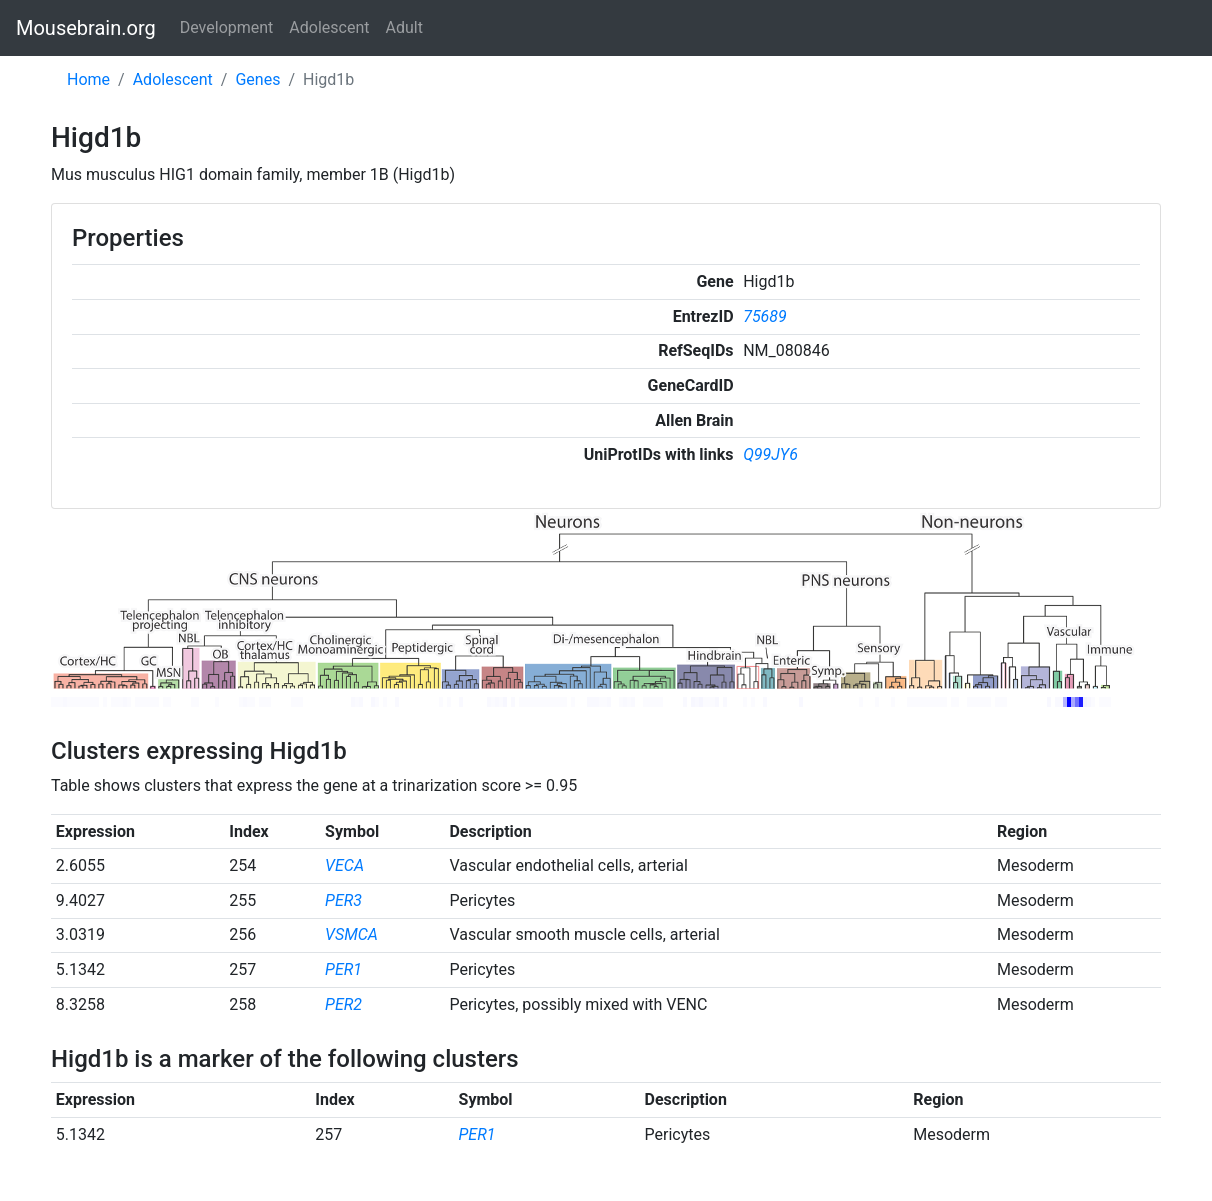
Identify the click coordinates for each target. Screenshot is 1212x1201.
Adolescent (329, 27)
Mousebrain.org (86, 28)
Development (227, 27)
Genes (257, 79)
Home (88, 79)
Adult (404, 27)
